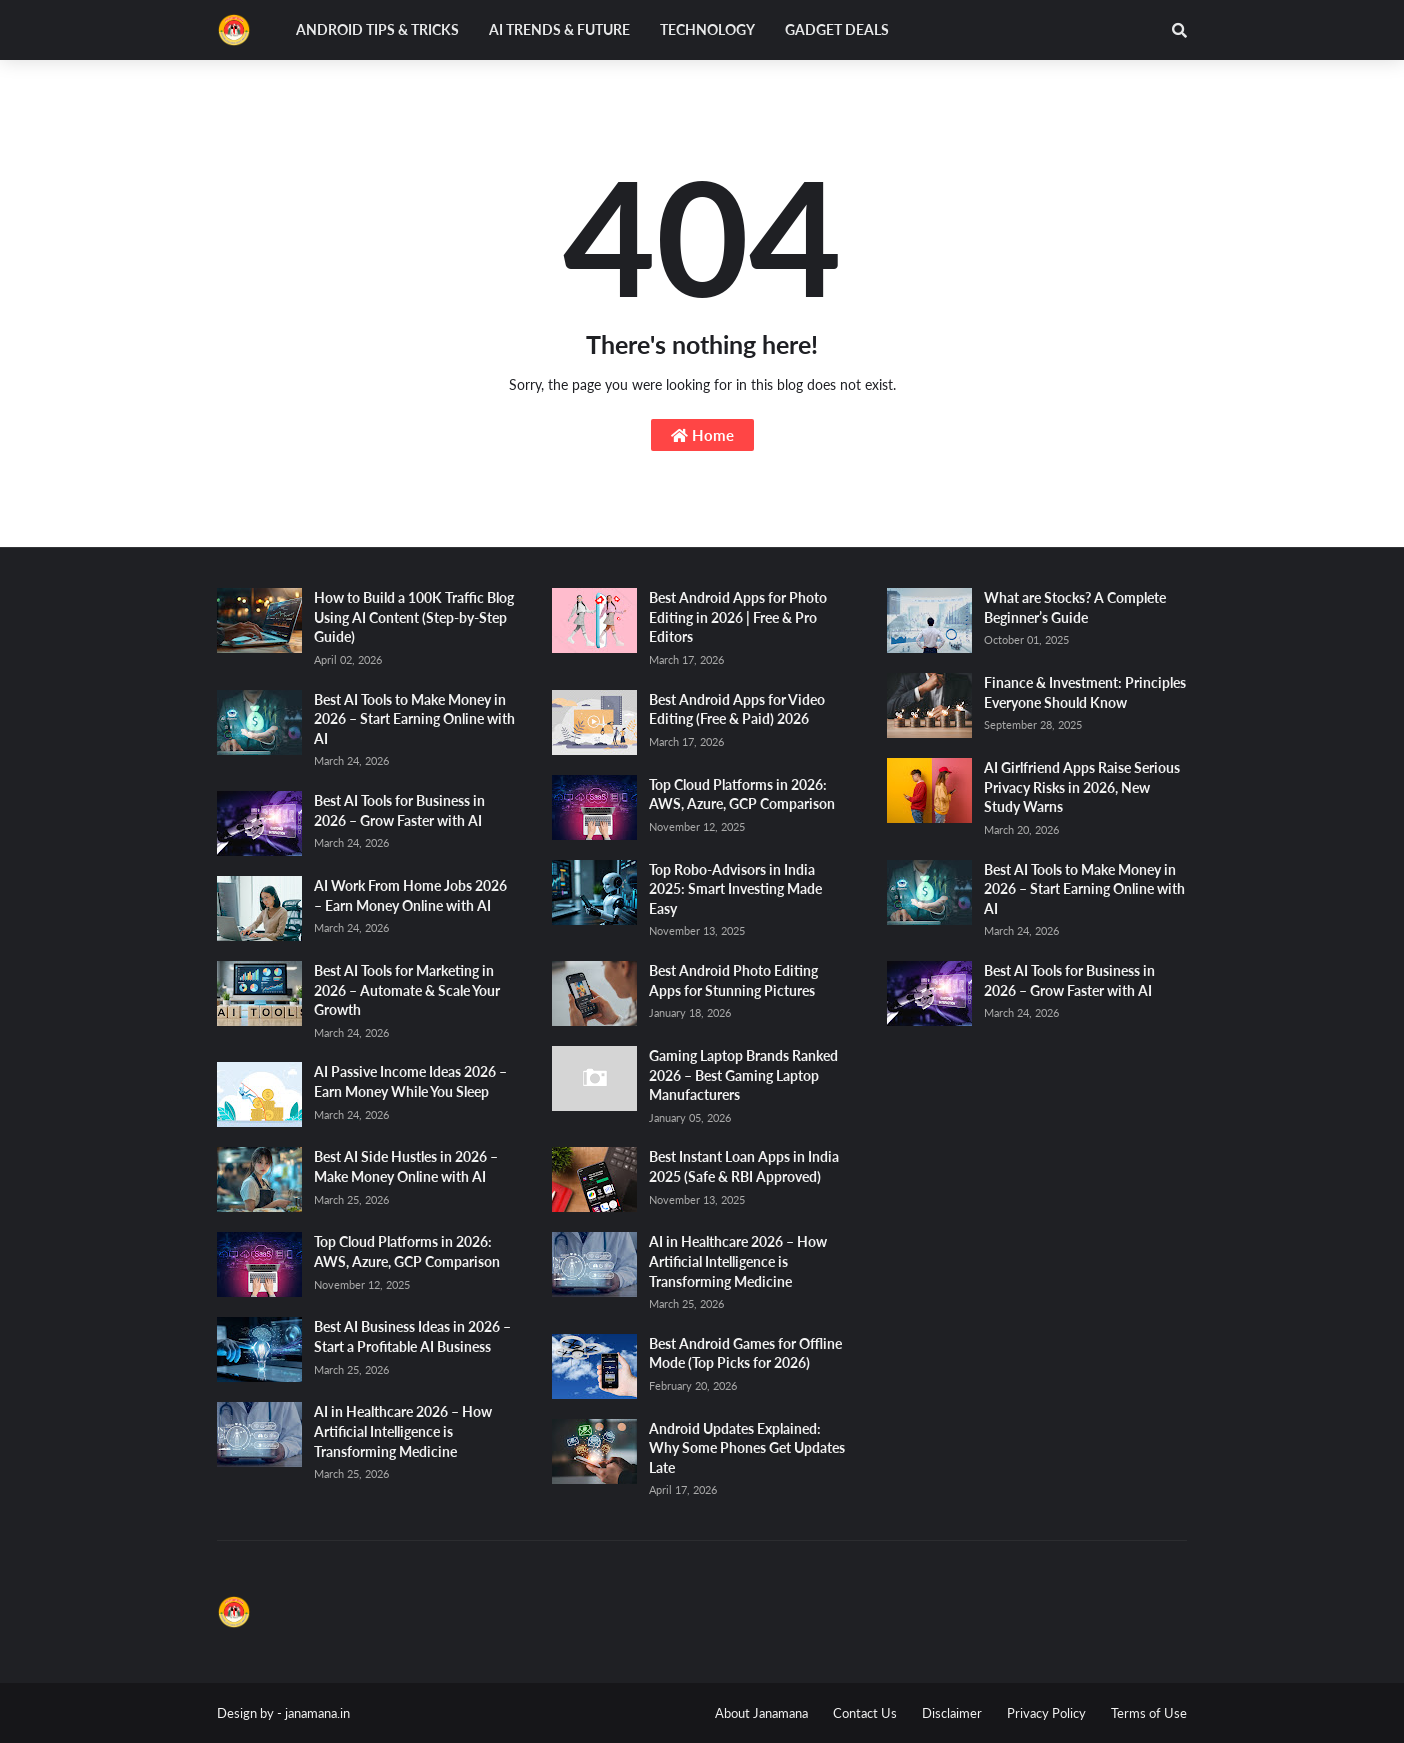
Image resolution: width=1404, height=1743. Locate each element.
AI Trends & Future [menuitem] (559, 29)
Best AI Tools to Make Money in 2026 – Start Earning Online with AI (414, 719)
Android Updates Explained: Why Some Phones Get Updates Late (747, 1448)
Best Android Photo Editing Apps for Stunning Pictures (733, 980)
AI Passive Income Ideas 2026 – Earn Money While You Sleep (410, 1081)
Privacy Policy (1046, 1713)
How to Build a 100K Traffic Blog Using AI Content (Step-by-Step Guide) (414, 617)
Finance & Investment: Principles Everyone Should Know (1085, 692)
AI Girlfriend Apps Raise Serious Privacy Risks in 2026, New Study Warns (1082, 787)
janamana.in (317, 1713)
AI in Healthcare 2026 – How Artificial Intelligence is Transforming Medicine (403, 1431)
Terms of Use (1149, 1713)
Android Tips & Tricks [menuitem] (377, 29)
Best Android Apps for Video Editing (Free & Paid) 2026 (737, 709)
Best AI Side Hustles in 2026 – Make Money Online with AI (406, 1166)
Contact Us (865, 1713)
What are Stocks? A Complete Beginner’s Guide (1075, 607)
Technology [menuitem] (707, 29)
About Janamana (761, 1713)
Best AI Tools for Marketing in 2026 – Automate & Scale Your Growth (407, 990)
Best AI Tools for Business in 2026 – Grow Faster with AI (399, 810)
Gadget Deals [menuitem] (837, 29)
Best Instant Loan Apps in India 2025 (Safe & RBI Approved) (744, 1166)
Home (702, 435)
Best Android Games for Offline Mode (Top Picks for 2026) (745, 1353)
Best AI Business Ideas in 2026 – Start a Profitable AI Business (412, 1336)
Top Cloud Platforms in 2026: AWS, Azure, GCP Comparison (407, 1251)
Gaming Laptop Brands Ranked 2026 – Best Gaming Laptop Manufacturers (743, 1075)
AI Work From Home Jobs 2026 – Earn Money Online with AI (410, 895)
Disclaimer (952, 1713)
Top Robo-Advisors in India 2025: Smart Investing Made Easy (735, 889)
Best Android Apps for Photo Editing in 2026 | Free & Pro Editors (738, 617)
